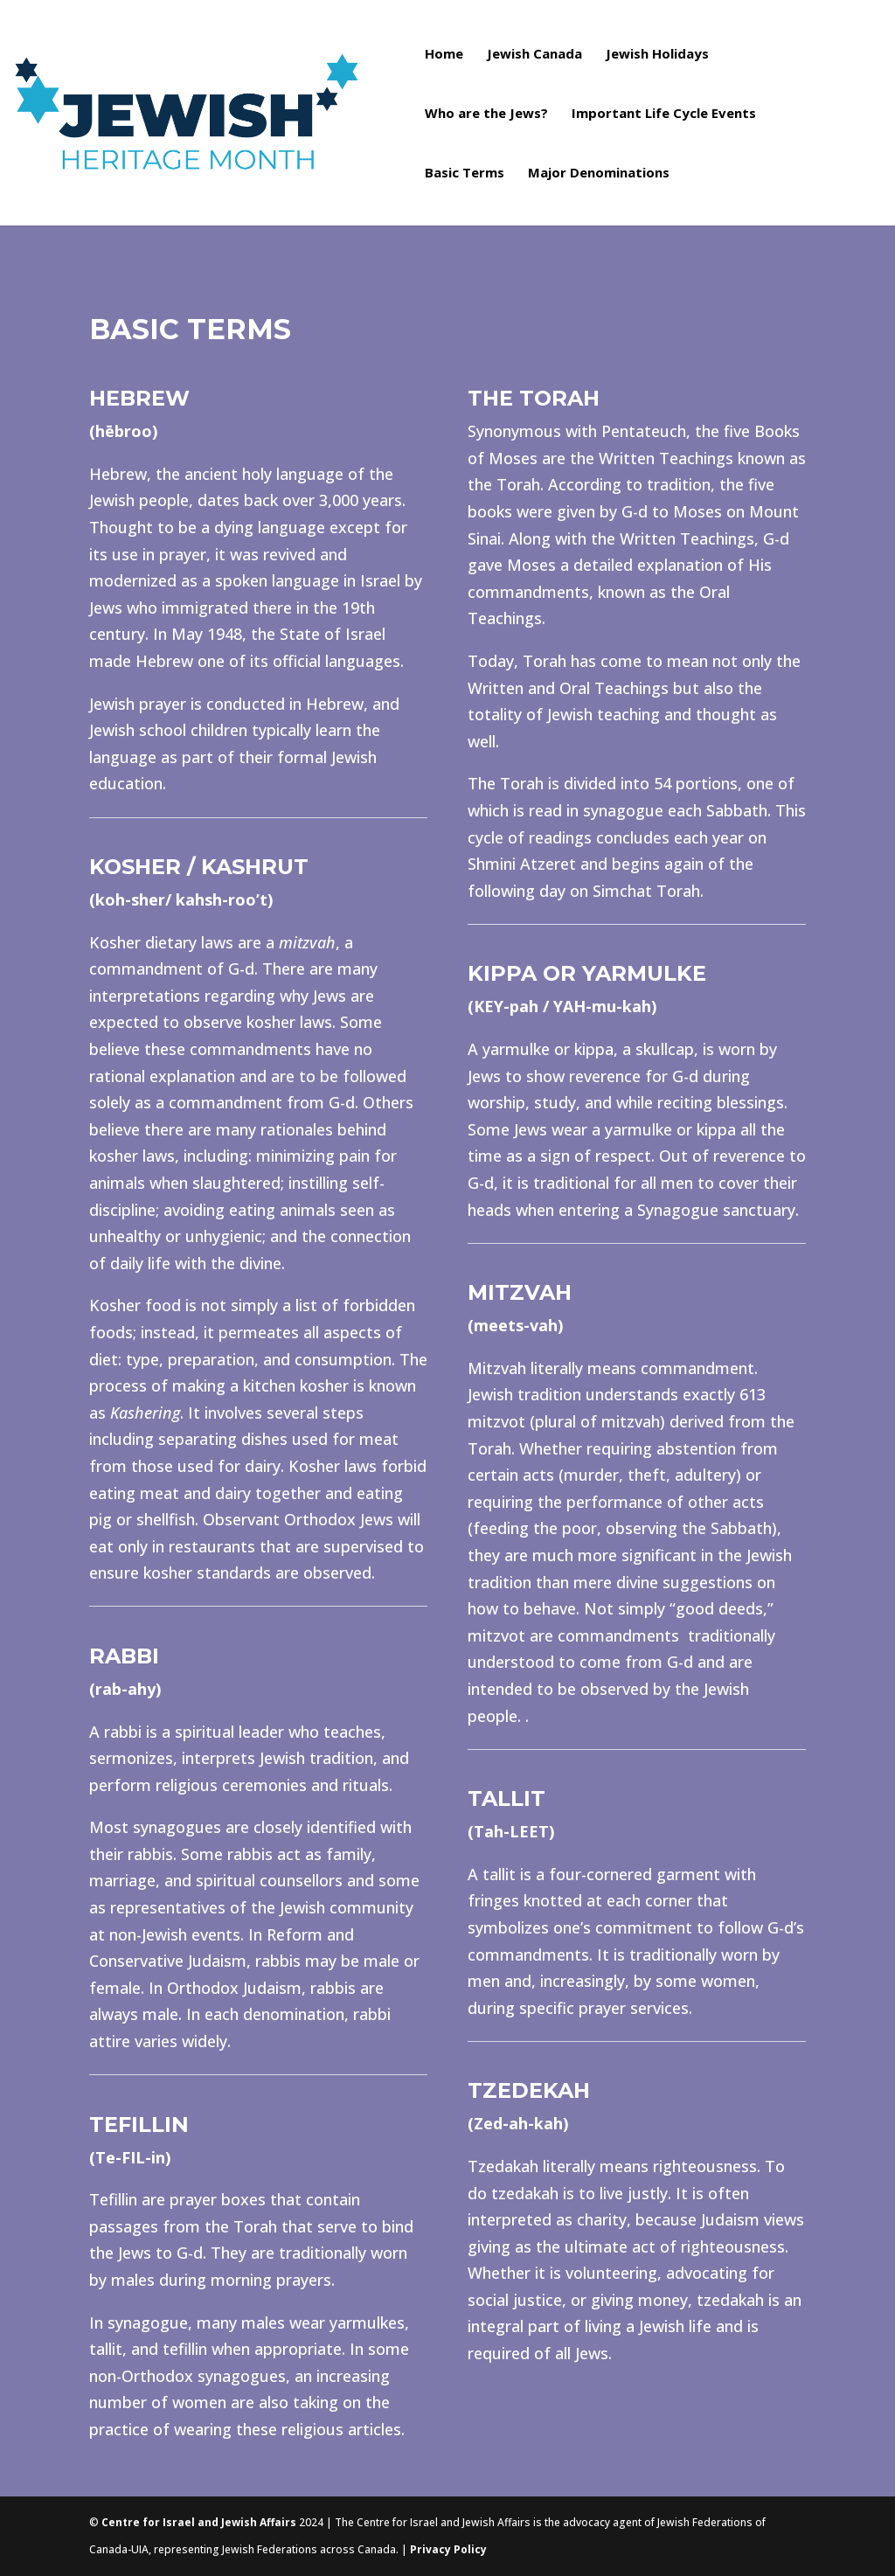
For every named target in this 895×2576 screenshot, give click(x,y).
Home (444, 54)
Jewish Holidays (657, 54)
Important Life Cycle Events (664, 114)
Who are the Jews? (486, 114)
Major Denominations (599, 173)
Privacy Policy (448, 2549)
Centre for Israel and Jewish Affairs (198, 2522)
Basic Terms (464, 173)
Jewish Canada (534, 54)
